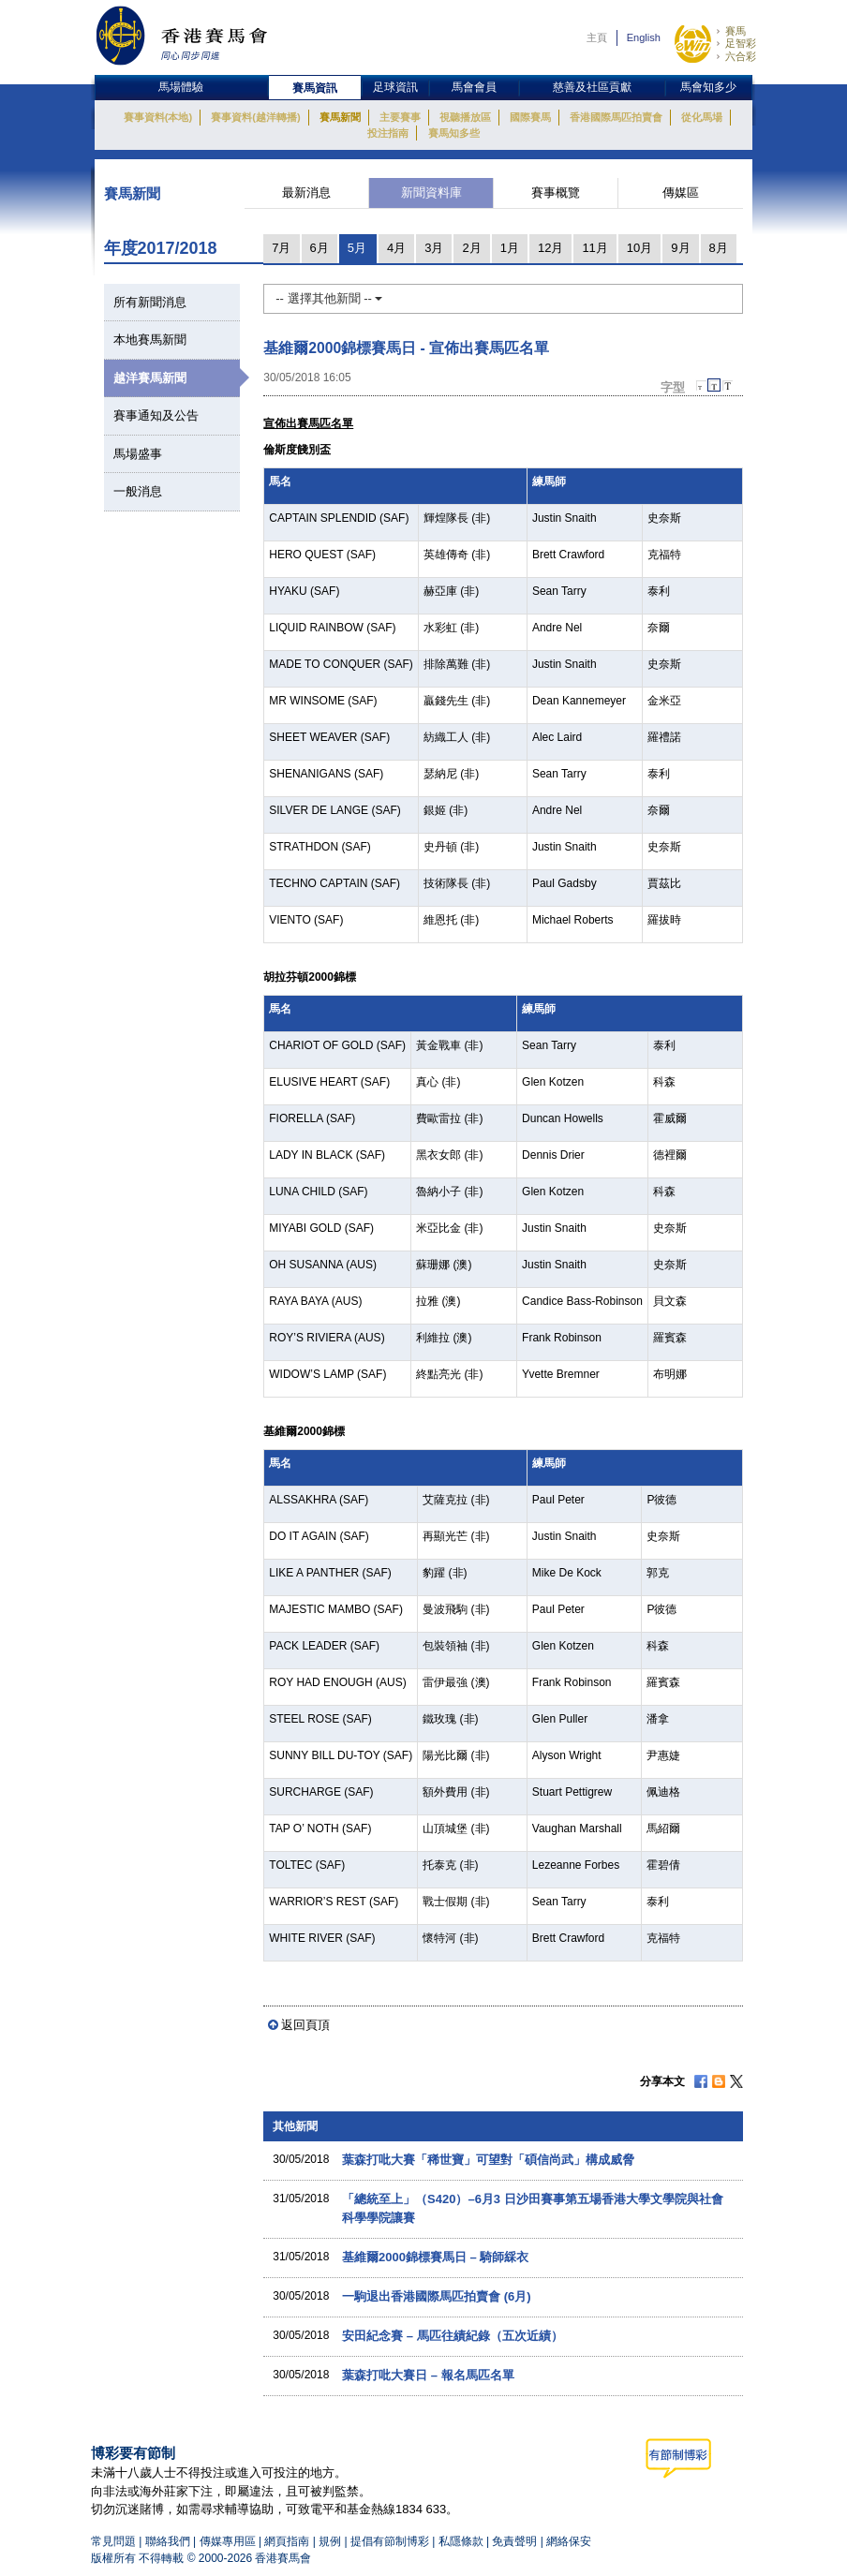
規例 (331, 2541)
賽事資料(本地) (158, 117)
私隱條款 (460, 2541)
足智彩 (740, 43)
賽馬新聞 (340, 117)
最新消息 (306, 192)
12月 (550, 248)
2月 (471, 248)
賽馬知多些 (454, 133)
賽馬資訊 (314, 88)
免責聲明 (514, 2541)
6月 (319, 248)
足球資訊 (395, 87)
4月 (396, 248)
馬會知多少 (708, 87)
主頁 (597, 37)
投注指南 (388, 133)
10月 (639, 248)
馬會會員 (474, 87)
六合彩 (740, 56)
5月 (357, 248)
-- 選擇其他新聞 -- (328, 298)
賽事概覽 (555, 192)
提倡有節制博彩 (389, 2541)
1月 (509, 248)
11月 (594, 248)
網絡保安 (568, 2541)
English (644, 37)
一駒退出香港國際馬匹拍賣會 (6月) (436, 2296)
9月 (680, 248)
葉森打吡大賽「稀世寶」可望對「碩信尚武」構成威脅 (488, 2160)
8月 (718, 248)
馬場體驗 (180, 87)
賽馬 (735, 31)
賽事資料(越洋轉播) (255, 117)
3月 (433, 248)
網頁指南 (286, 2541)
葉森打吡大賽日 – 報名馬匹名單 (427, 2375)
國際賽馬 (530, 117)
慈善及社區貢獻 (592, 87)
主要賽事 (400, 117)
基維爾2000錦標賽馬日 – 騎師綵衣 (435, 2257)
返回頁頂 (305, 2025)
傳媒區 (680, 192)
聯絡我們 (167, 2541)
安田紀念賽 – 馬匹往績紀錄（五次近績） (452, 2336)
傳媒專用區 (228, 2541)
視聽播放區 (465, 117)
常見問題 (113, 2541)
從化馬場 (701, 117)
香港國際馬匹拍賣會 (616, 117)
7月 (281, 248)
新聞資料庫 (431, 192)
